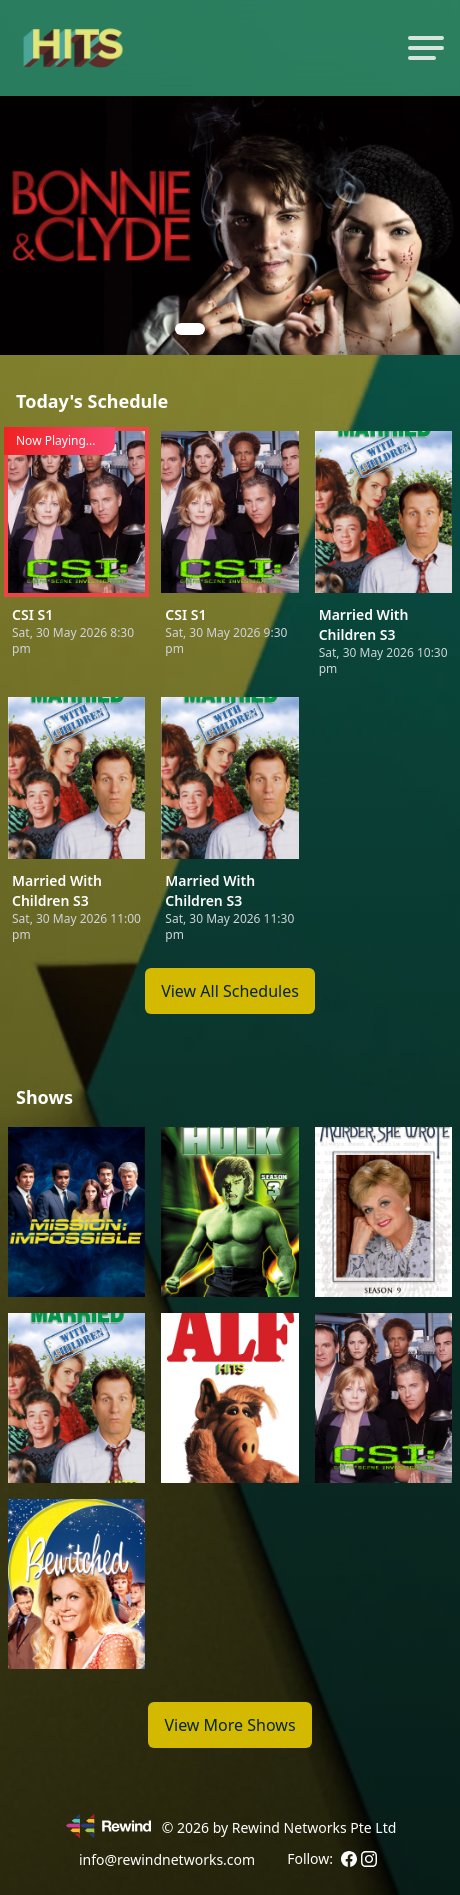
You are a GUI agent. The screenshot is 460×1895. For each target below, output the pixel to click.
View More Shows (229, 1725)
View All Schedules (230, 991)
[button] (190, 329)
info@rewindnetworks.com (167, 1859)
